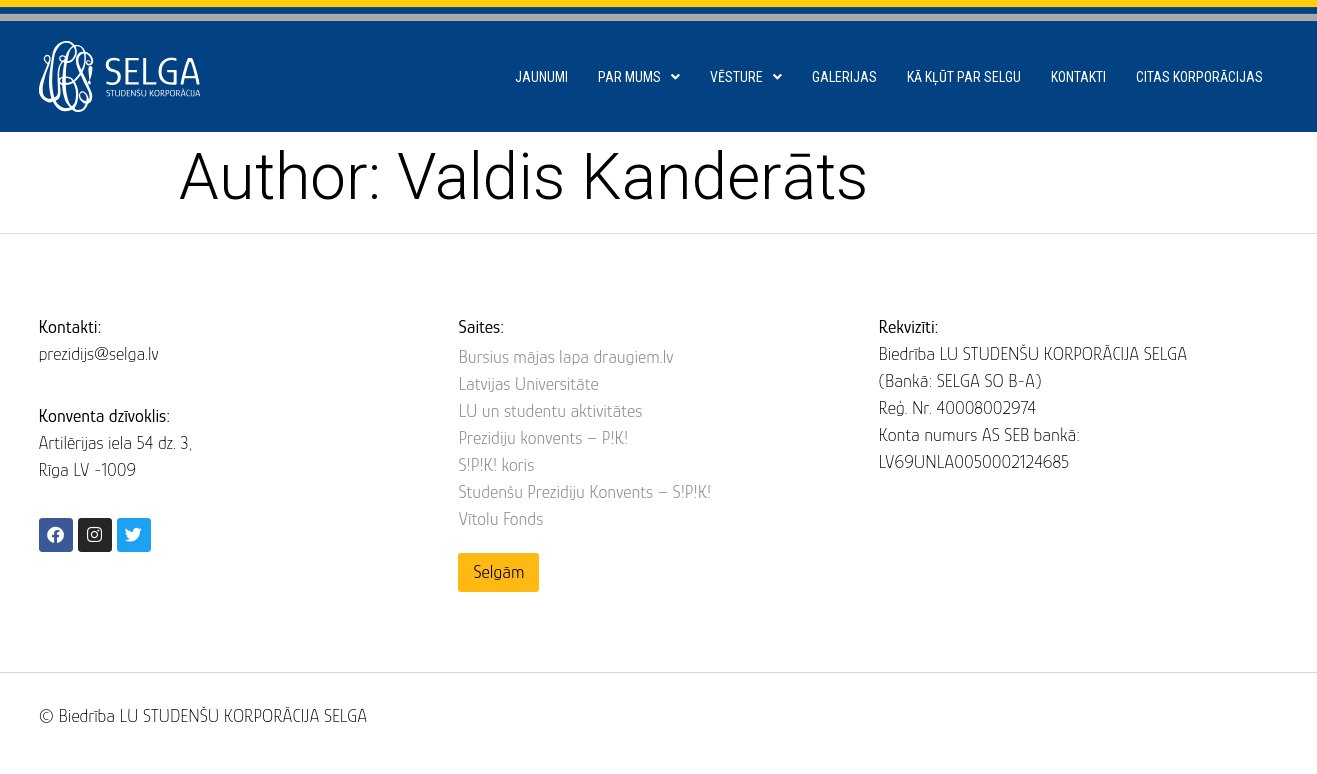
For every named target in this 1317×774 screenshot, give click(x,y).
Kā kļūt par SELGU (964, 77)
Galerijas (844, 77)
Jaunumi (541, 77)
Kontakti (1078, 77)
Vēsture (746, 77)
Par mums (639, 77)
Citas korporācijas (1199, 77)
